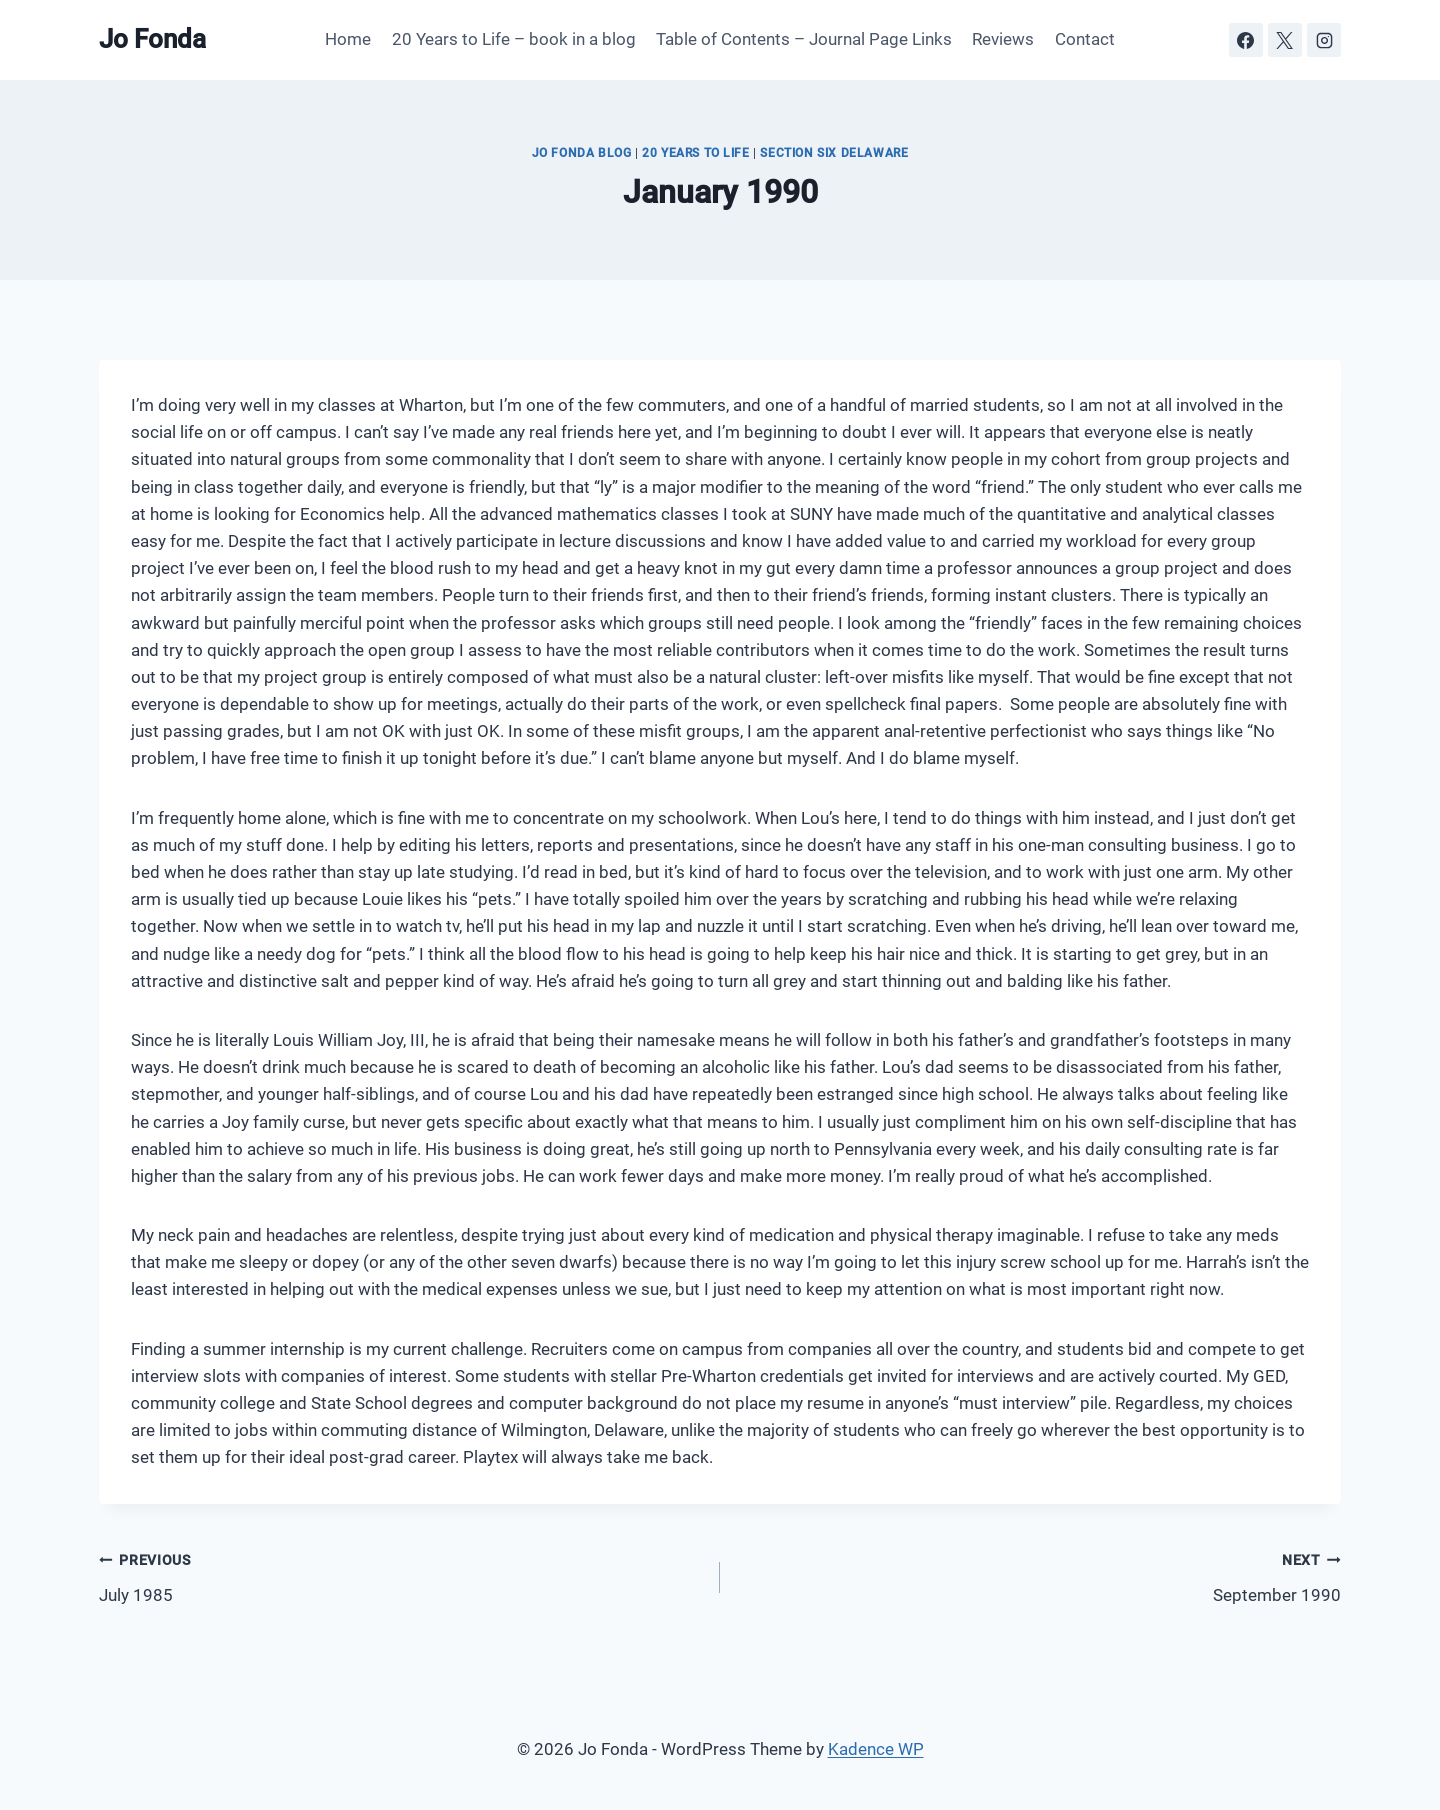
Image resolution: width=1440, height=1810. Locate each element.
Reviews (1003, 39)
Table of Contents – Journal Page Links (804, 39)
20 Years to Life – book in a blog (514, 39)
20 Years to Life (696, 153)
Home (348, 39)
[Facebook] (1246, 40)
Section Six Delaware (834, 153)
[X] (1285, 40)
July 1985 (401, 1575)
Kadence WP (876, 1749)
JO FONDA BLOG (582, 153)
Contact (1085, 39)
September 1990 (1039, 1575)
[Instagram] (1324, 40)
